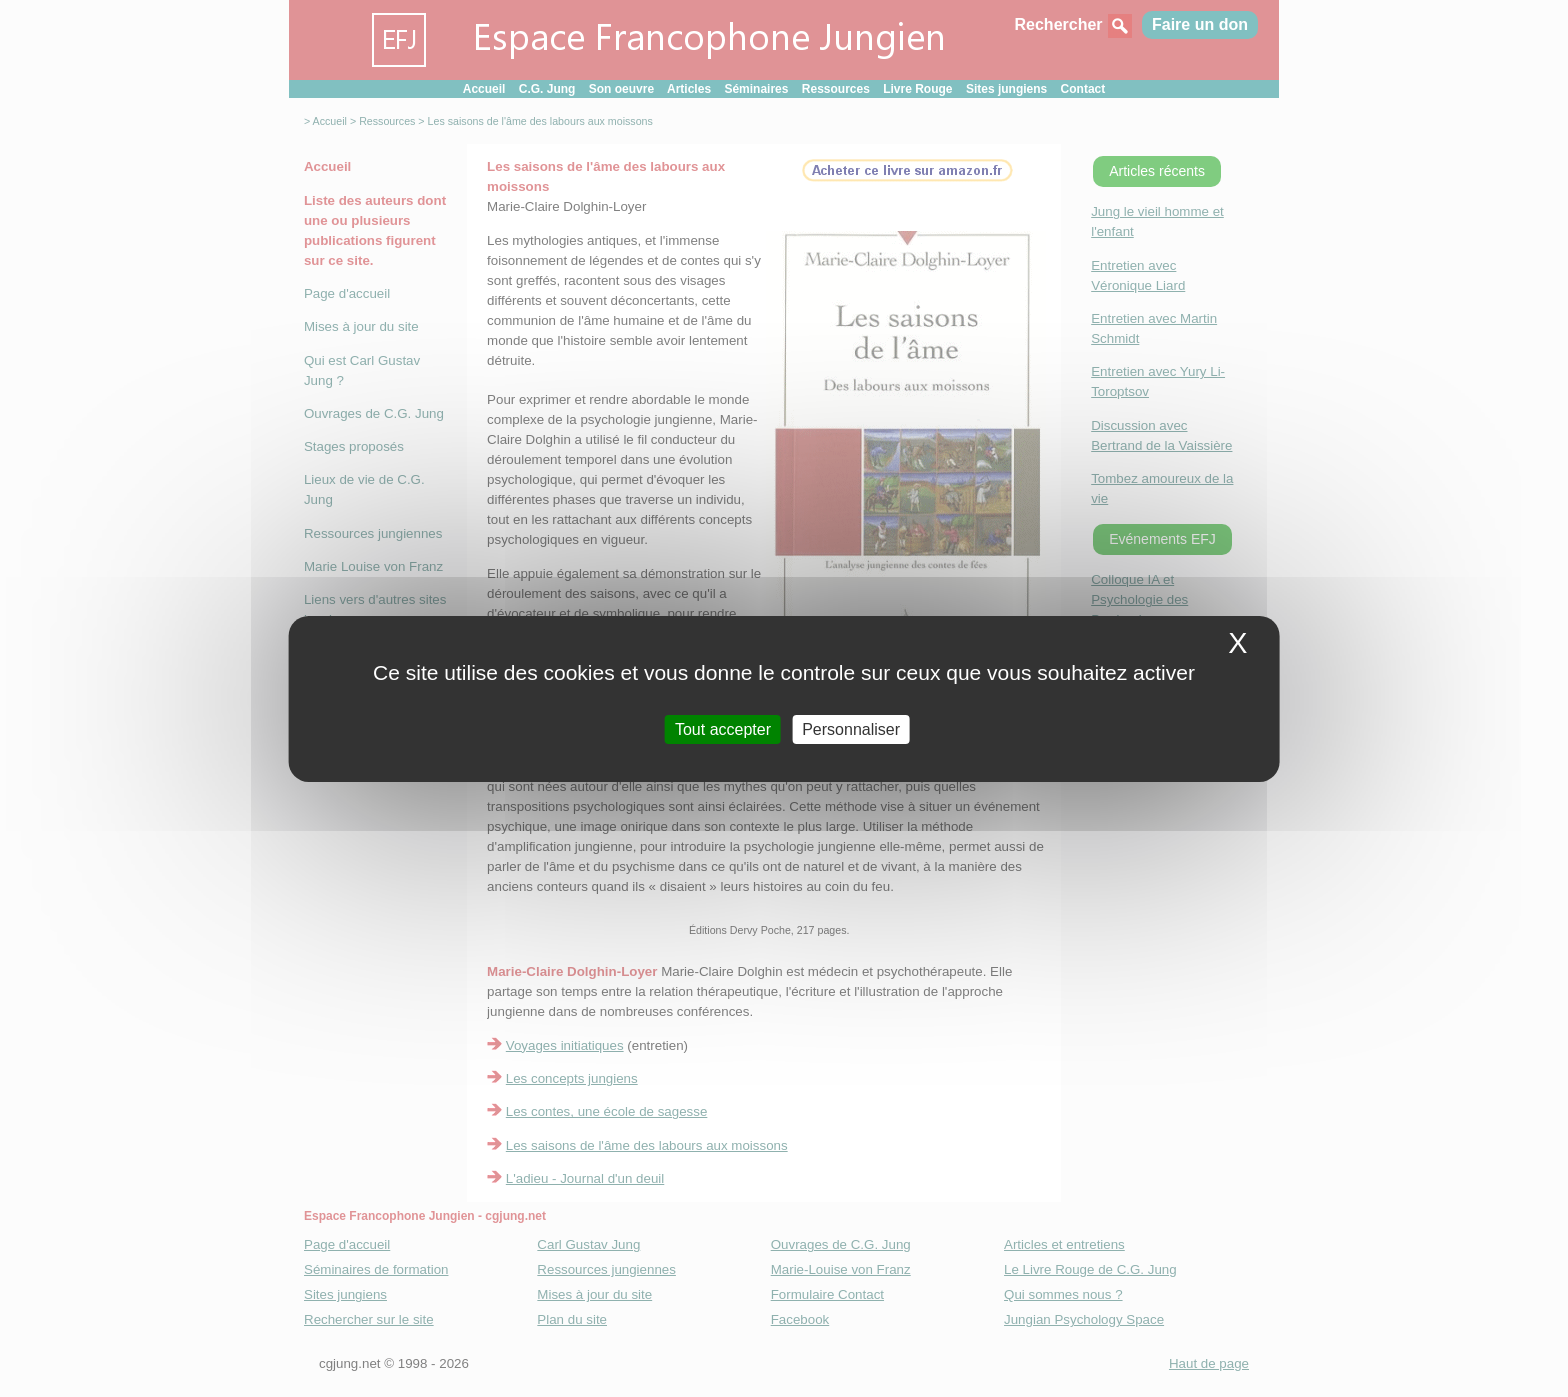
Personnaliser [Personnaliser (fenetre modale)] (851, 728)
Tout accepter (723, 728)
